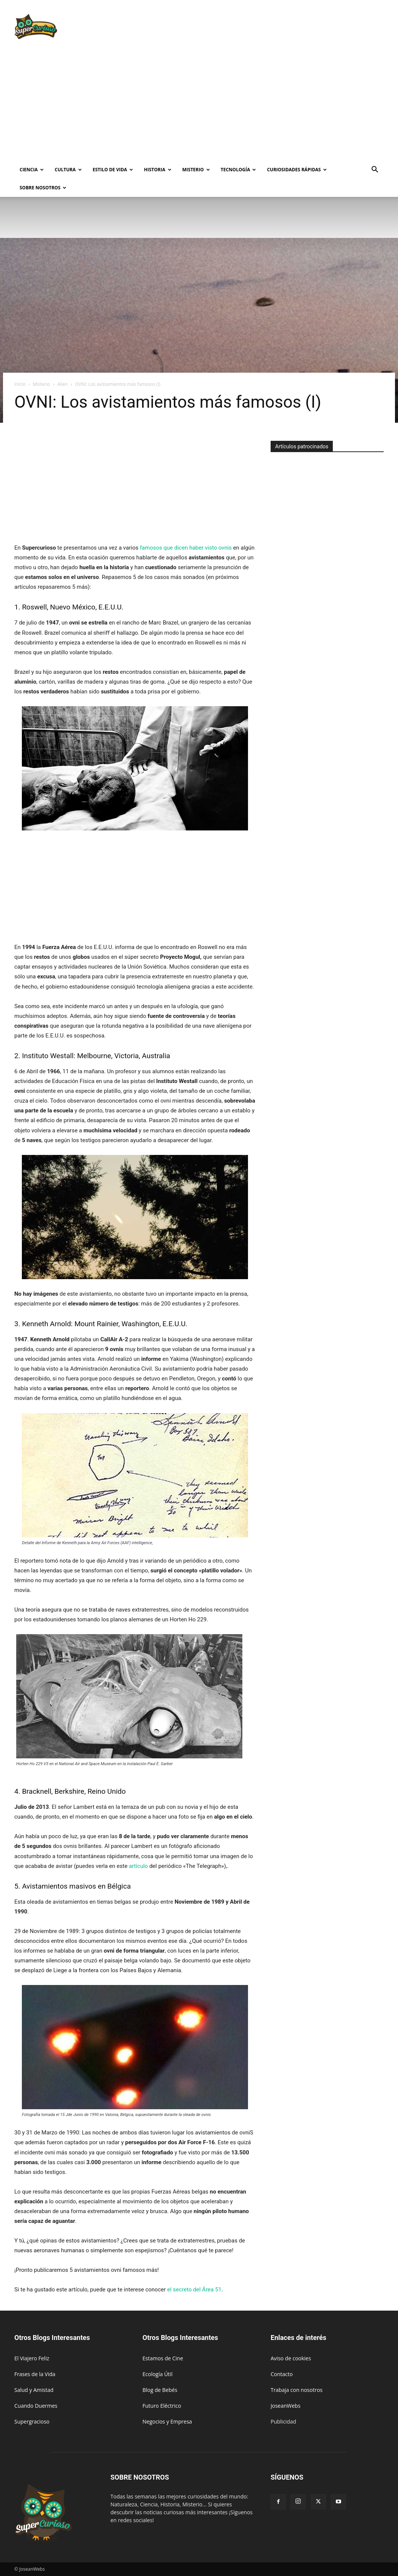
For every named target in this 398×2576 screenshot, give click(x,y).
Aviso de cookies (291, 2358)
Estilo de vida (113, 169)
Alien (62, 384)
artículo (138, 1866)
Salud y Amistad (34, 2389)
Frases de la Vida (34, 2374)
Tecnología (238, 169)
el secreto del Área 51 (194, 2289)
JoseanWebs (285, 2405)
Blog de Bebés (159, 2389)
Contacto (282, 2374)
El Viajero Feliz (31, 2358)
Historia (157, 169)
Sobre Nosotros (43, 187)
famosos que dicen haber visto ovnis (185, 547)
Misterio (196, 169)
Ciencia (32, 169)
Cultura (68, 169)
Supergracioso (31, 2421)
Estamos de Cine (162, 2358)
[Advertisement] (246, 27)
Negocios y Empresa (167, 2421)
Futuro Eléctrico (161, 2405)
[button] (375, 170)
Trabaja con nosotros (297, 2389)
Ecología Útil (157, 2374)
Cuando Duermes (35, 2405)
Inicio (20, 384)
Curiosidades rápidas (297, 169)
